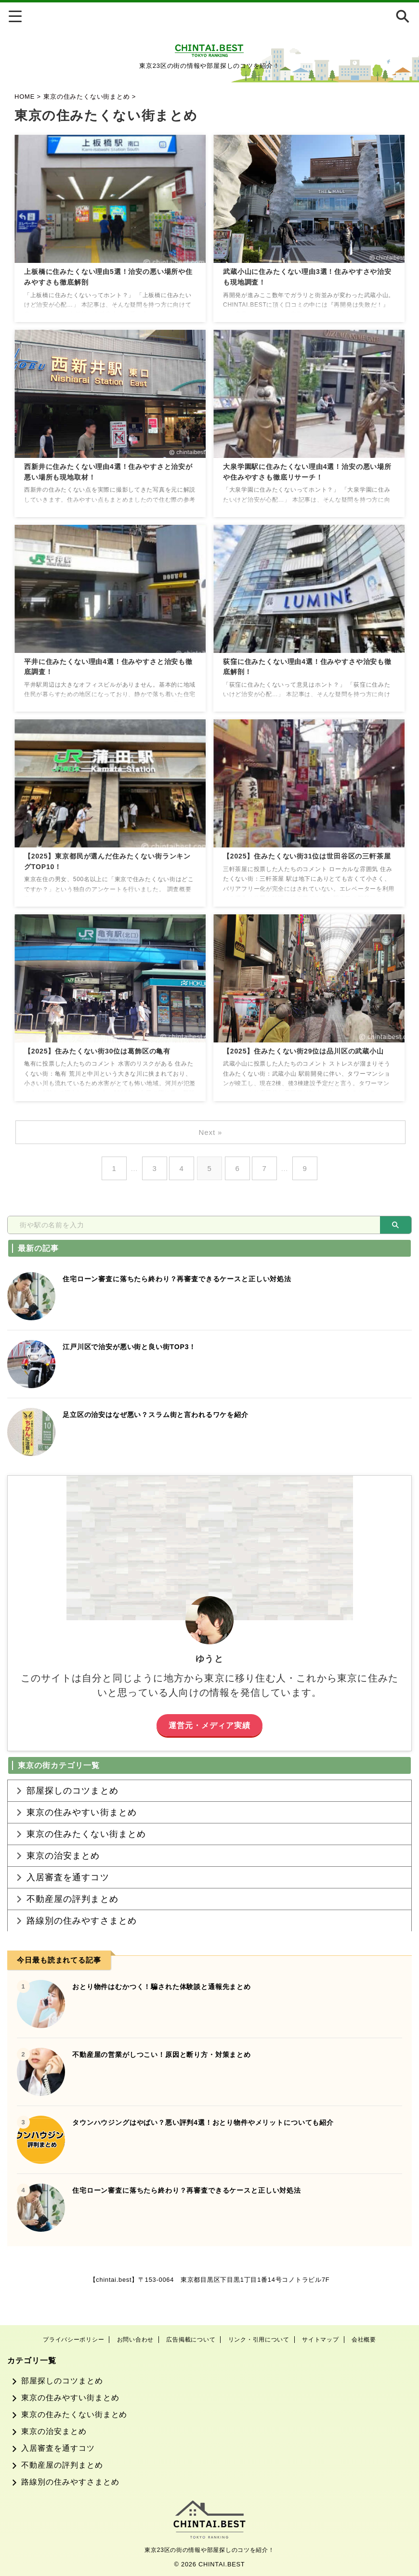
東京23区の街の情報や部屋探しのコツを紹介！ (209, 2550)
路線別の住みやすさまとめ (81, 1952)
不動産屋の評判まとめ (72, 1925)
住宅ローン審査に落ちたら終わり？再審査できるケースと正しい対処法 (185, 1279)
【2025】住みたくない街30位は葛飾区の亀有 (102, 1052)
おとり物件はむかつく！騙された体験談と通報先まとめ (168, 2020)
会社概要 (364, 2339)
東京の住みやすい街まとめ (81, 1819)
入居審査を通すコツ (67, 1899)
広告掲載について (190, 2339)
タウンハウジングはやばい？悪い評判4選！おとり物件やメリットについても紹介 (212, 2156)
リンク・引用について (258, 2339)
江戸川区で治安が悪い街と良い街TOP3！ (134, 1346)
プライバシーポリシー (73, 2339)
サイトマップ (320, 2339)
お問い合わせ (135, 2339)
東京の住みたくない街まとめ (86, 1846)
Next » (211, 1132)
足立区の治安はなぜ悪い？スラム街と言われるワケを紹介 (162, 1414)
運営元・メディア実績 (210, 1725)
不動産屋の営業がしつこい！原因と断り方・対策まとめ (168, 2088)
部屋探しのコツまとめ (72, 1793)
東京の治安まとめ (63, 1872)
